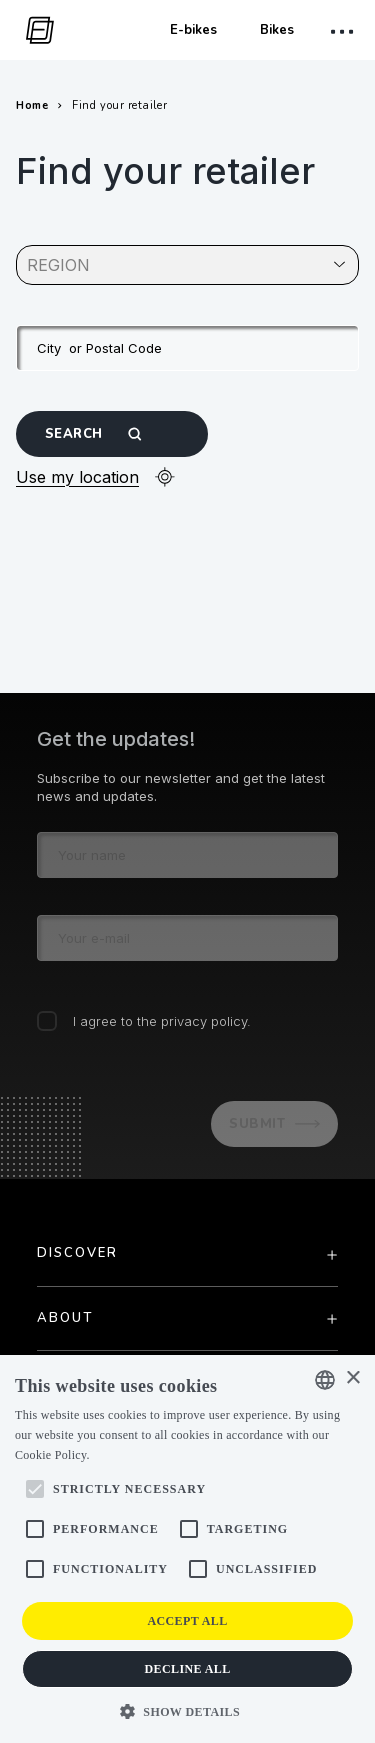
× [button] (352, 1378)
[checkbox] (47, 1021)
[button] (187, 1710)
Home (32, 105)
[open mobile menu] (345, 31)
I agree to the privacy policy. (162, 1021)
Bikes (277, 30)
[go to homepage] (35, 30)
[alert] (187, 1549)
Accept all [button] (187, 1621)
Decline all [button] (187, 1669)
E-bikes (193, 30)
